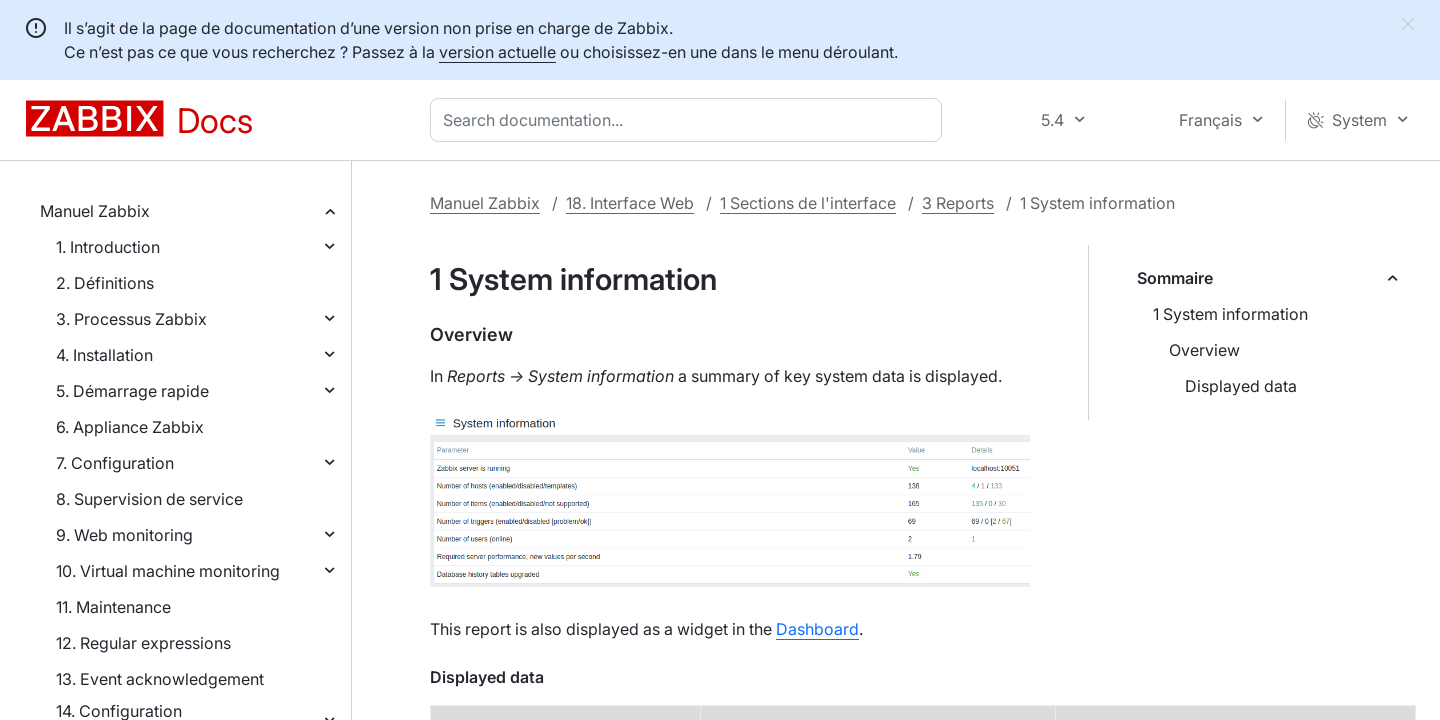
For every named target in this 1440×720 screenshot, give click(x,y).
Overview (1204, 350)
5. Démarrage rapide (132, 391)
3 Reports (958, 203)
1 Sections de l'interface (808, 203)
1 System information (1230, 314)
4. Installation (104, 355)
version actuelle (497, 52)
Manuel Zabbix (95, 211)
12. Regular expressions (143, 643)
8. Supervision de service (149, 499)
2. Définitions (105, 283)
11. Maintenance (113, 607)
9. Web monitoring (124, 535)
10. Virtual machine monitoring (168, 571)
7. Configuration (115, 463)
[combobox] (690, 120)
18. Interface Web (630, 203)
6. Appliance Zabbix (130, 427)
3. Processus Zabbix (131, 319)
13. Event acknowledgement (160, 679)
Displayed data (1241, 386)
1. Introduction (108, 247)
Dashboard (817, 629)
